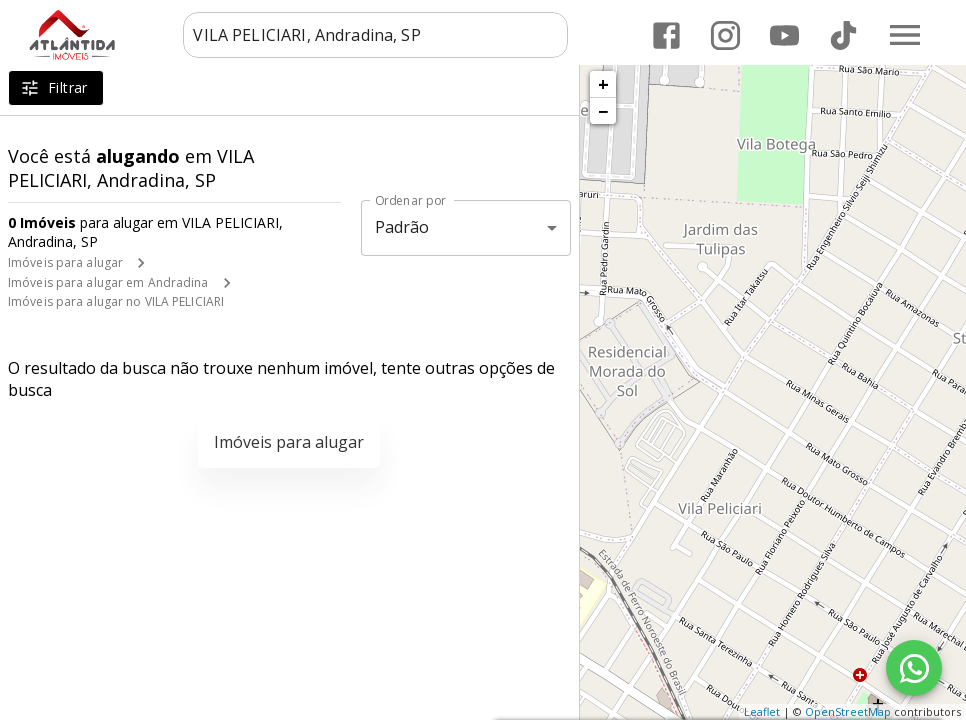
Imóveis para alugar (65, 262)
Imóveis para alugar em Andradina (108, 282)
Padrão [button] (402, 227)
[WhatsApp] (914, 668)
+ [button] (603, 84)
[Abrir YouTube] (784, 35)
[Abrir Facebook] (666, 35)
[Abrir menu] (905, 35)
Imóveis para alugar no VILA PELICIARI (116, 301)
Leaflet (762, 711)
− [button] (603, 111)
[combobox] (375, 35)
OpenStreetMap (848, 711)
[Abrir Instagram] (725, 35)
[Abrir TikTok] (843, 35)
